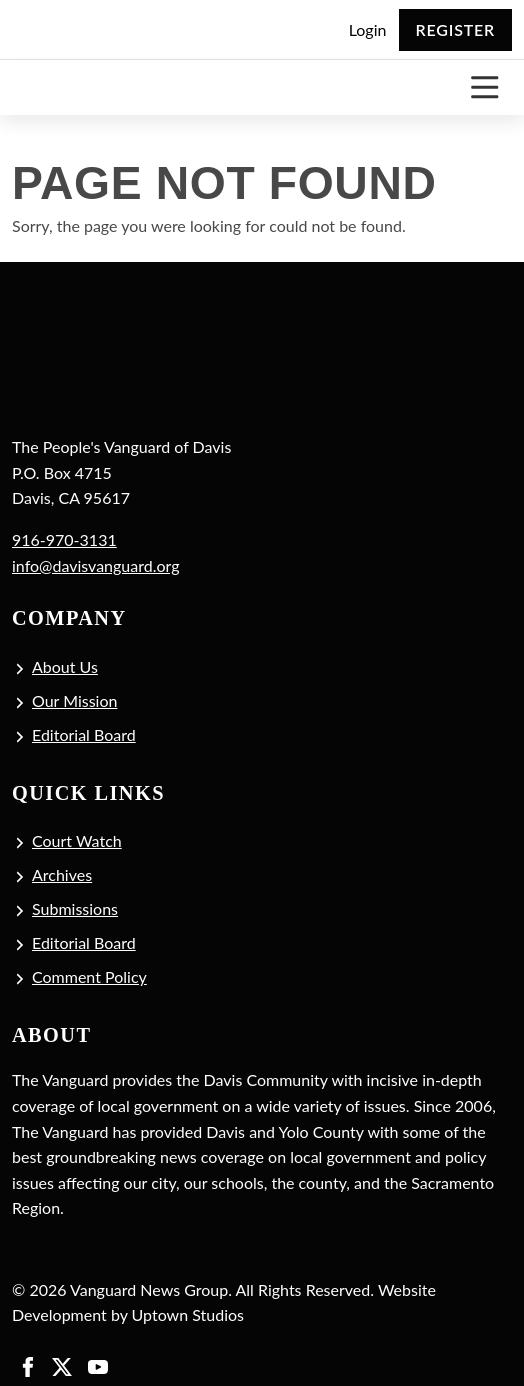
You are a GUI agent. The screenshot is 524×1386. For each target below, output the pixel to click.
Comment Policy (89, 976)
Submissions (75, 908)
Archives (62, 874)
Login (368, 29)
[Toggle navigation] (484, 87)
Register (455, 29)
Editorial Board (84, 734)
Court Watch (77, 840)
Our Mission (74, 700)
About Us (65, 666)
